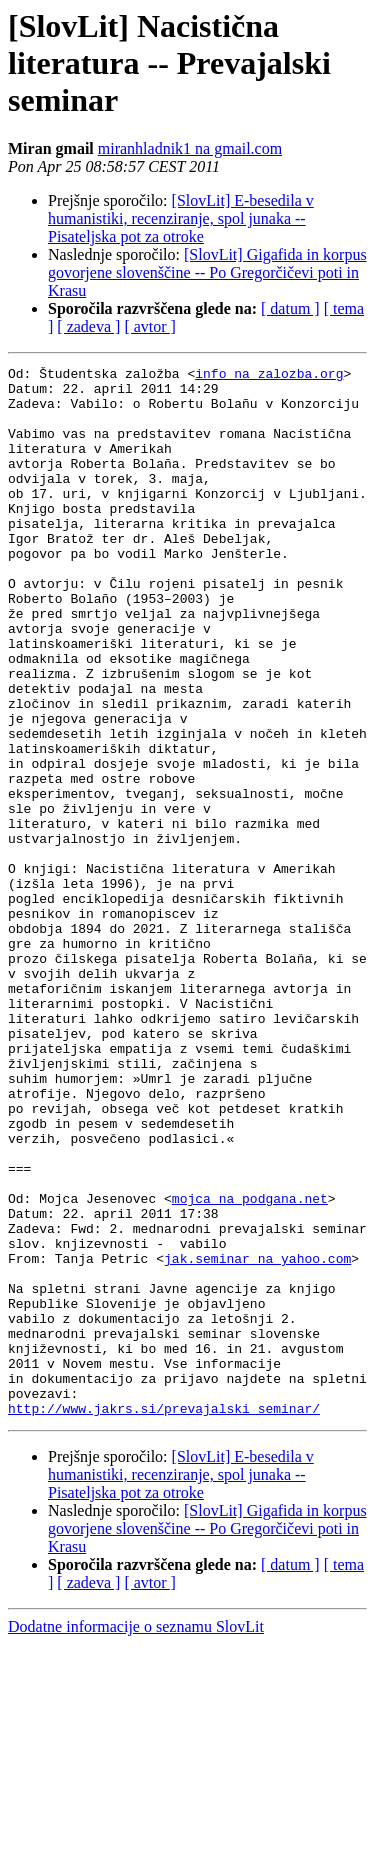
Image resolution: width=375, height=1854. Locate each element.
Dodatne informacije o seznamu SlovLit (136, 1836)
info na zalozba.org (269, 376)
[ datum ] (290, 308)
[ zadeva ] (88, 326)
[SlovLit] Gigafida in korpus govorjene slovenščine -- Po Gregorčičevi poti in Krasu (207, 272)
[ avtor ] (150, 326)
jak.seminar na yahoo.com (257, 1438)
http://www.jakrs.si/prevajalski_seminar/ (164, 1618)
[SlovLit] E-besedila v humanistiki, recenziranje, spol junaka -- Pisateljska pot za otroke (181, 218)
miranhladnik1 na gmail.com (190, 148)
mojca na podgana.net (250, 1366)
